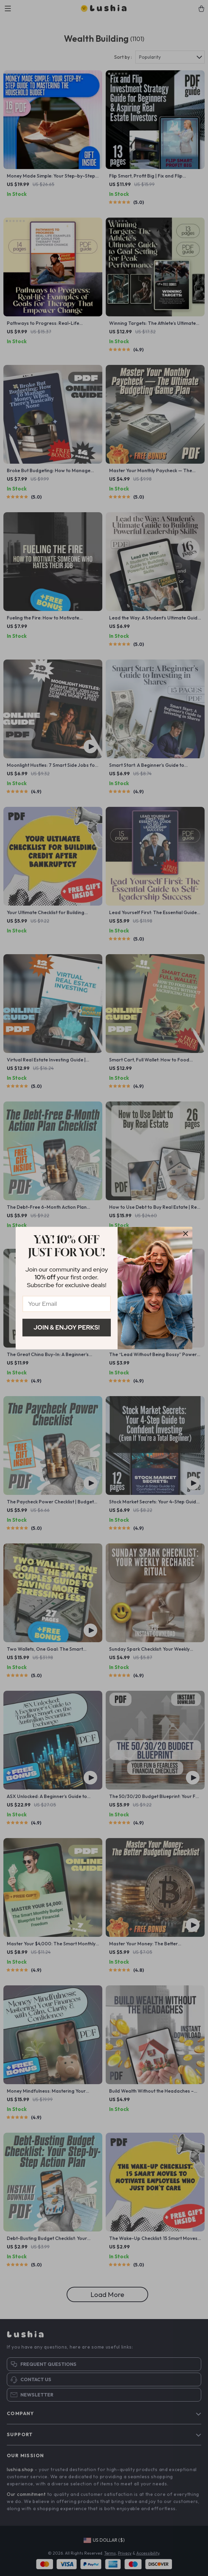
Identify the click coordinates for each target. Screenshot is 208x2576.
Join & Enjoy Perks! (67, 1327)
